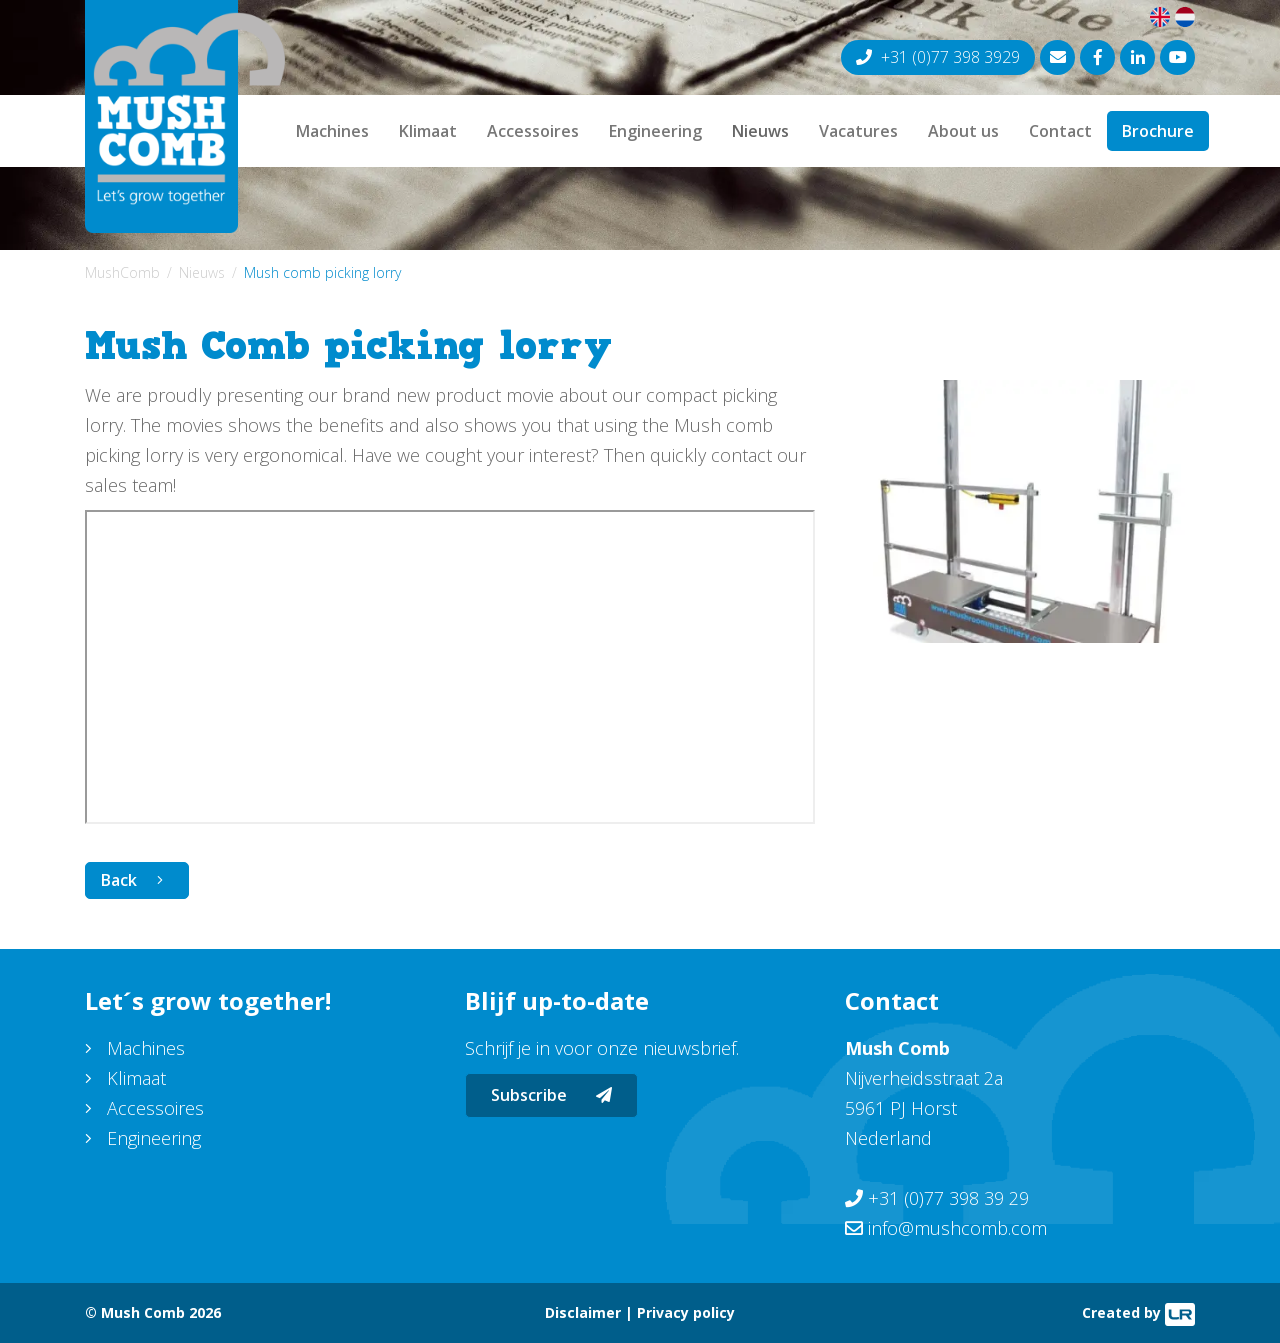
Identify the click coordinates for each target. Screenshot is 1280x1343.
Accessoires (533, 131)
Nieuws (760, 131)
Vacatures (858, 131)
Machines (332, 131)
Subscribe (551, 1095)
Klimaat (428, 131)
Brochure (1158, 131)
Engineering (655, 131)
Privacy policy (686, 1312)
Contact (1060, 131)
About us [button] (963, 131)
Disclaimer (583, 1312)
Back (119, 880)
